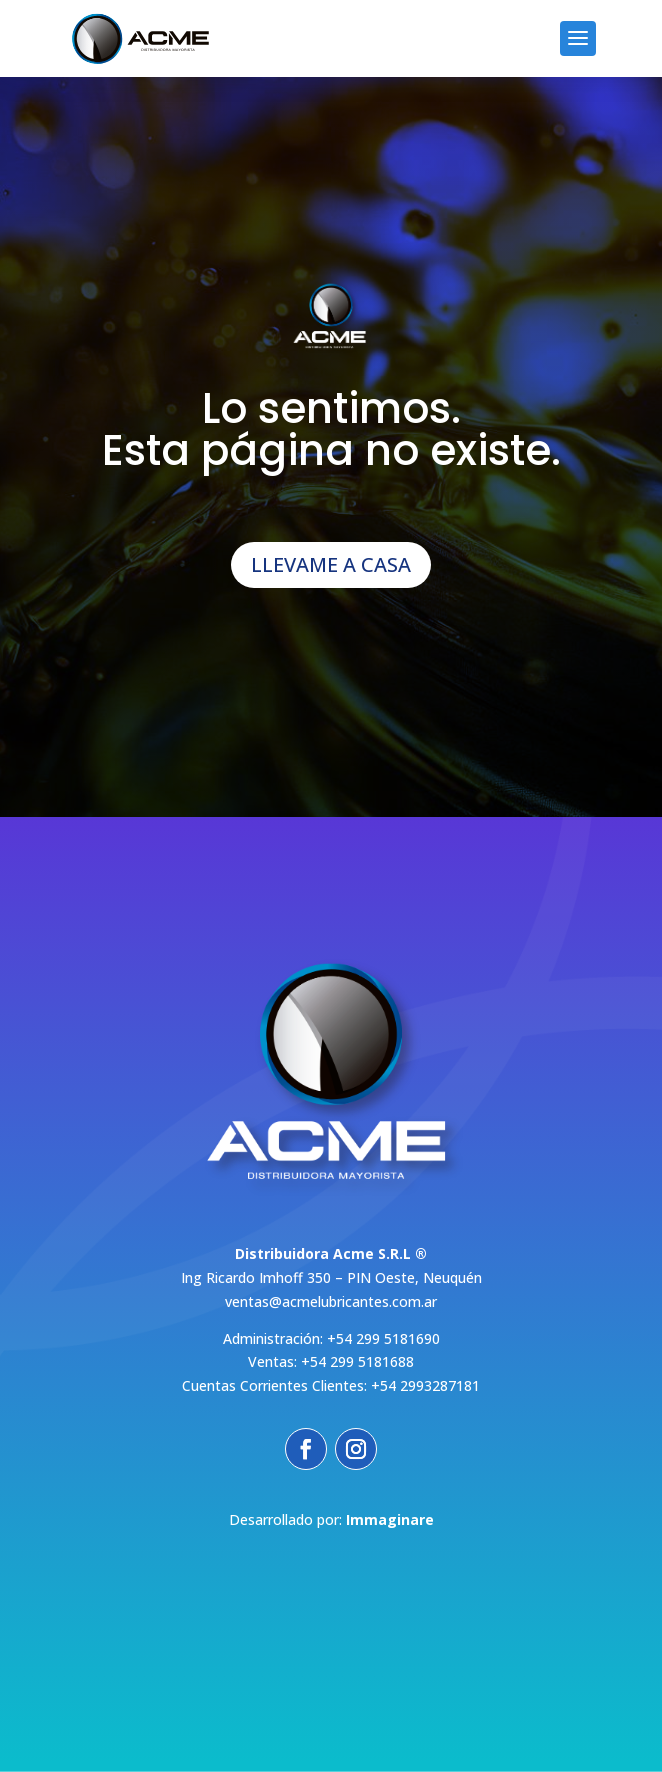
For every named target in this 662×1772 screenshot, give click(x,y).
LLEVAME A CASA (331, 564)
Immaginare (390, 1519)
